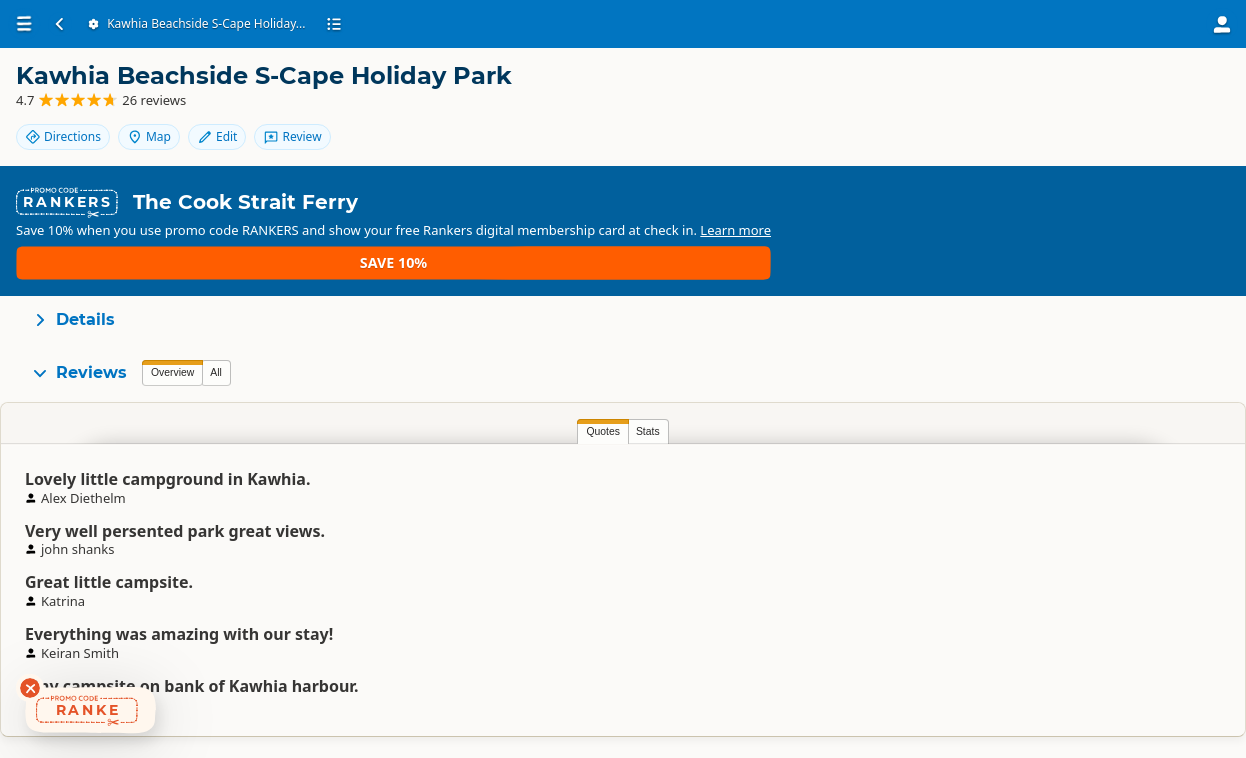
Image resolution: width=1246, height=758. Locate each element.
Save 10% (1171, 195)
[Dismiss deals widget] (30, 688)
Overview (172, 312)
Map (1117, 92)
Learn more (491, 204)
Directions (1031, 92)
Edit (1185, 92)
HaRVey (650, 455)
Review (1176, 126)
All (216, 312)
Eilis (1005, 455)
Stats (217, 371)
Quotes (172, 371)
